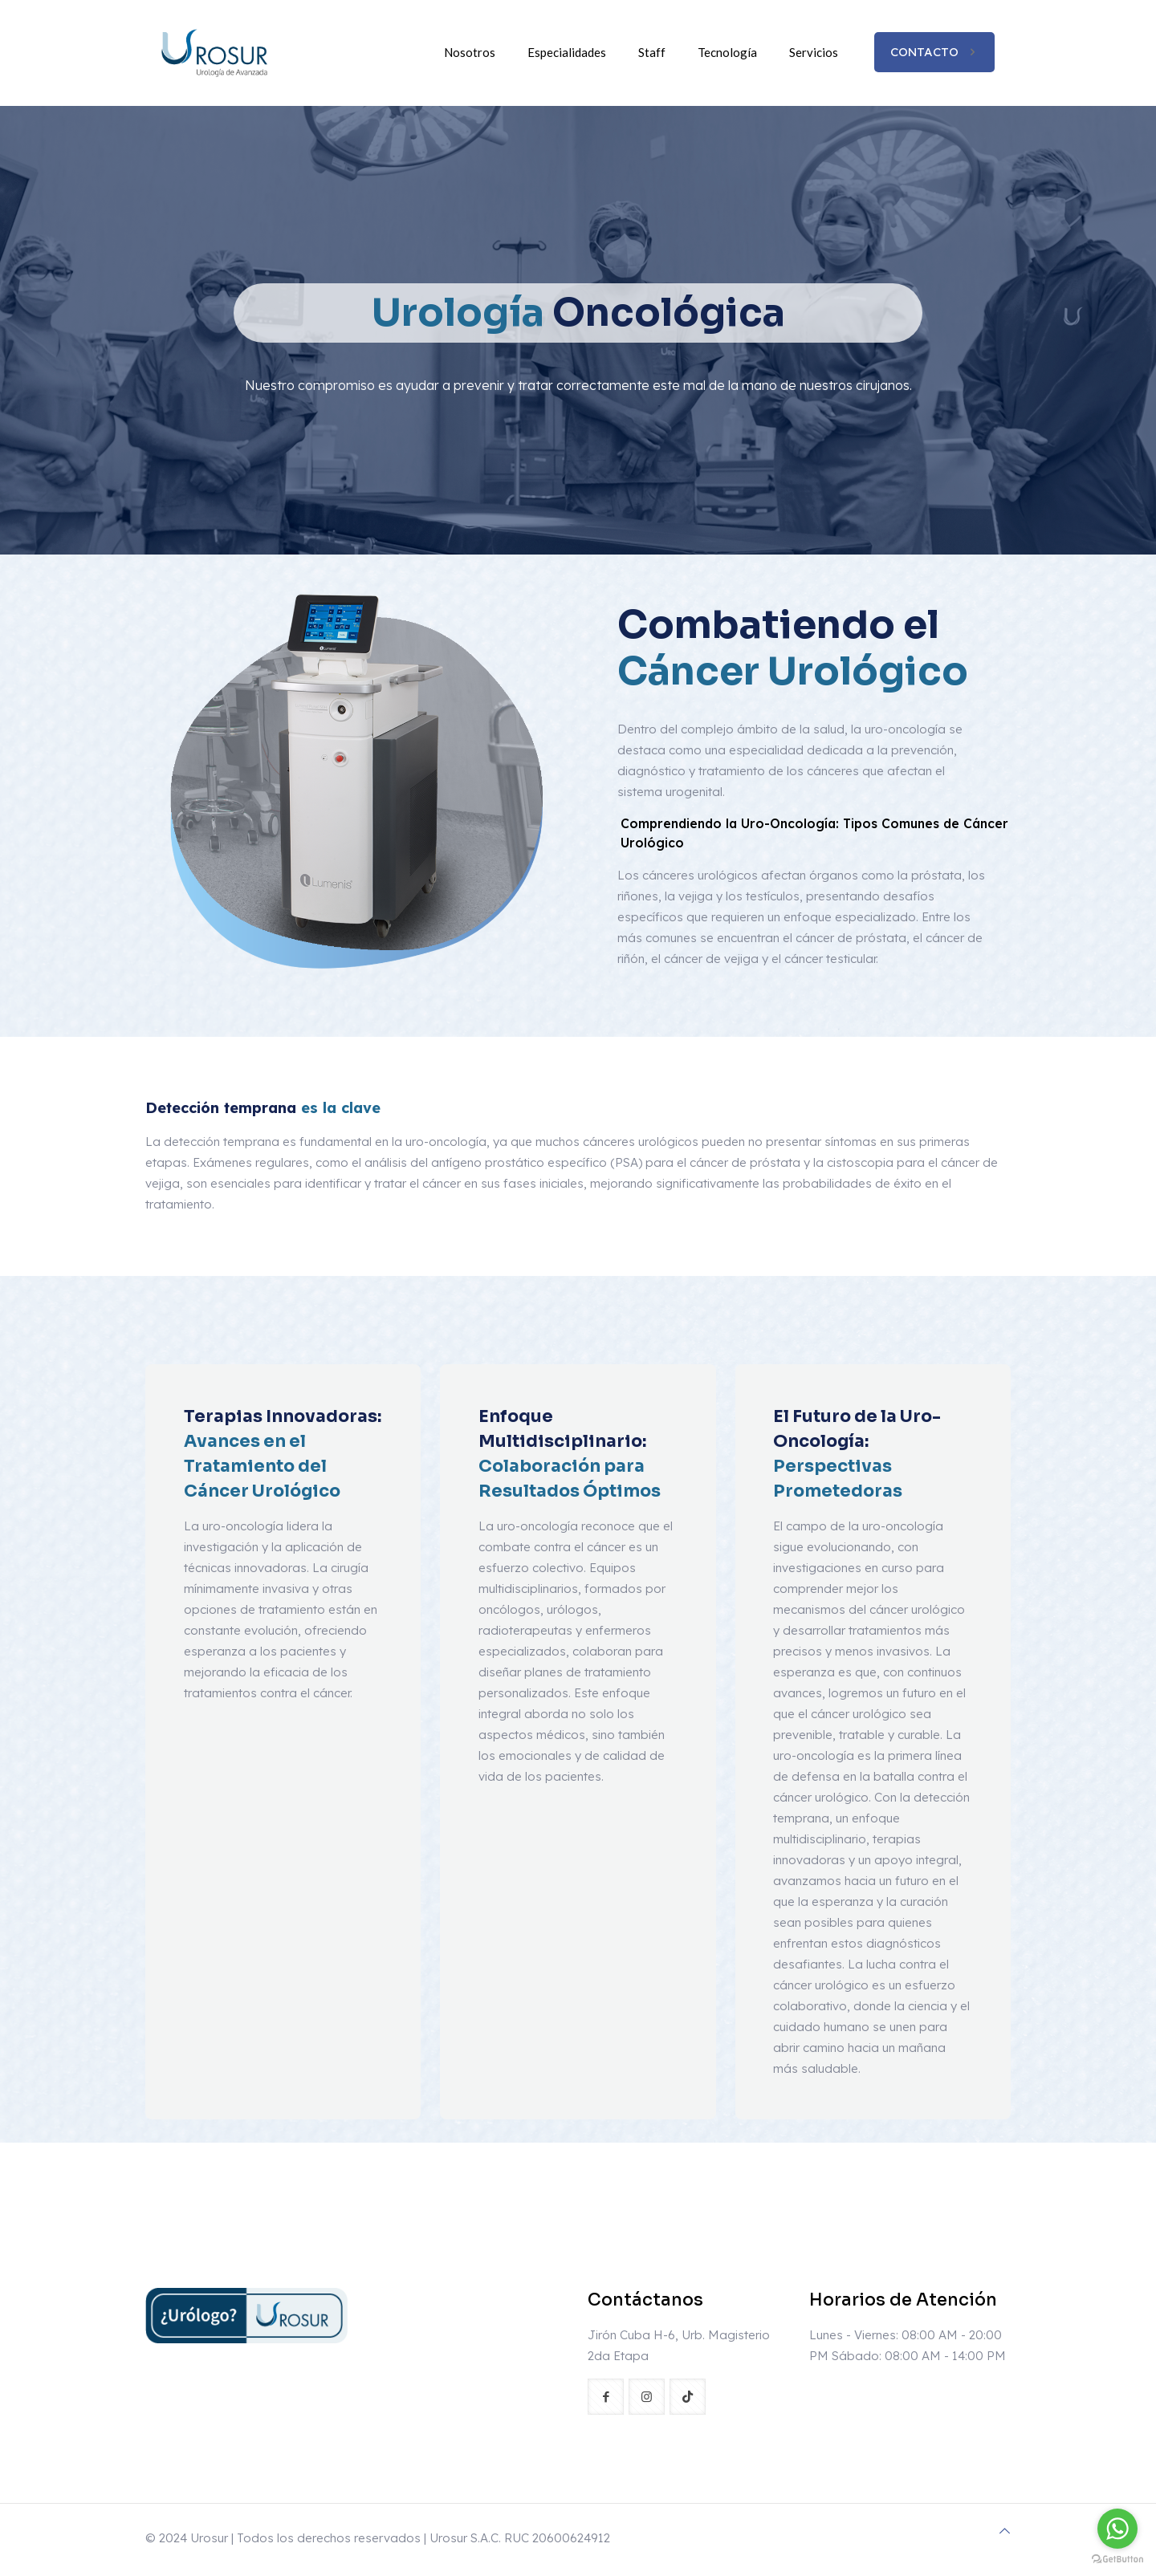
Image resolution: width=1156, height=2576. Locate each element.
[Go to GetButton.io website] (1117, 2559)
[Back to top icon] (1005, 2531)
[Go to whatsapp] (1117, 2529)
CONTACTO (934, 51)
